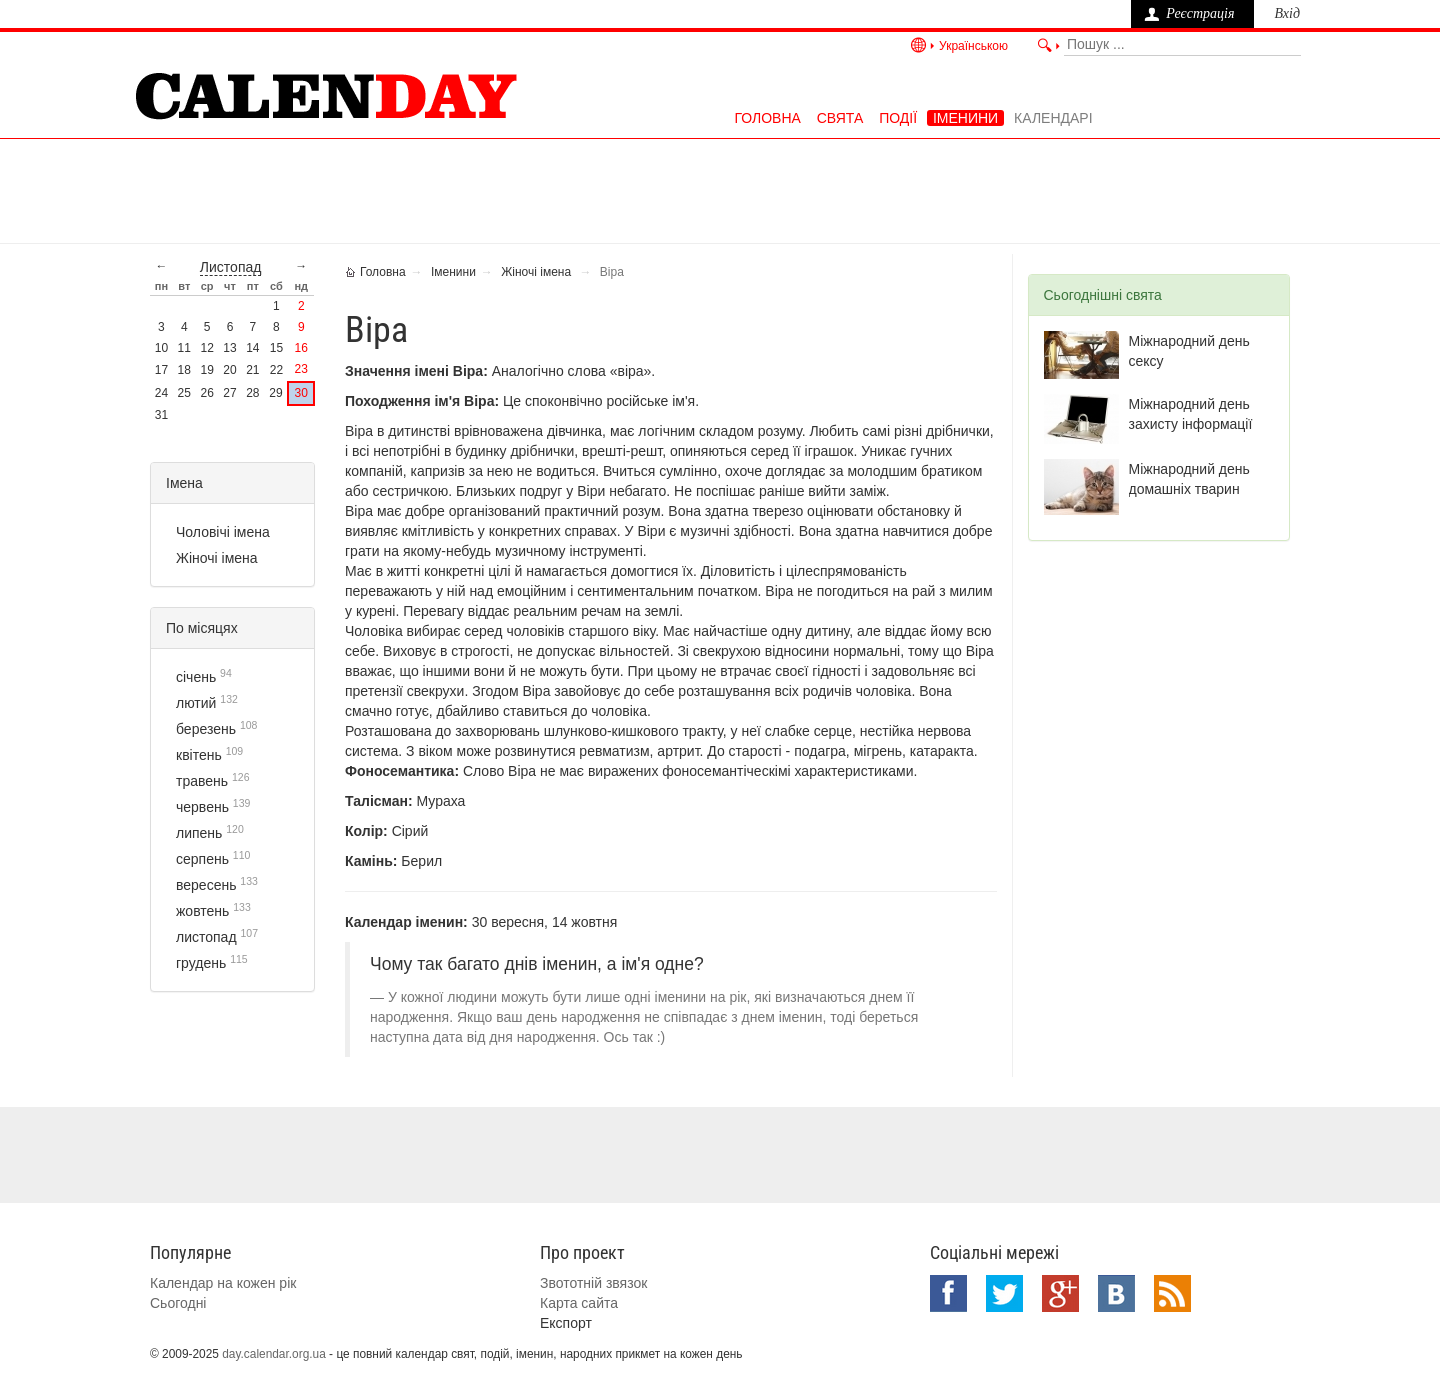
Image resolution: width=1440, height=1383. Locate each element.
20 (229, 370)
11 (184, 348)
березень (206, 729)
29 (275, 393)
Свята (840, 118)
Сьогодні (178, 1303)
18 (184, 370)
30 (301, 393)
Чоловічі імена (223, 532)
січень (196, 677)
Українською (973, 46)
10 (161, 348)
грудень (201, 963)
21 (252, 370)
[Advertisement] (720, 189)
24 (161, 393)
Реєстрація (1200, 13)
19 (206, 370)
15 (276, 348)
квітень (199, 755)
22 (276, 370)
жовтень (202, 911)
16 (301, 348)
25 (184, 393)
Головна (767, 118)
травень (202, 781)
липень (199, 833)
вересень (206, 885)
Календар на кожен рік (223, 1283)
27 (229, 393)
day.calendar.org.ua (274, 1354)
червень (202, 807)
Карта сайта (579, 1303)
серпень (202, 859)
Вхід (1287, 13)
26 (206, 393)
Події (898, 118)
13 (229, 348)
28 (252, 393)
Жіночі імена (217, 558)
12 (206, 348)
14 (252, 348)
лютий (196, 703)
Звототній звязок (593, 1283)
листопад (231, 267)
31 (161, 415)
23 (301, 369)
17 (161, 370)
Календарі (1053, 118)
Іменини (965, 118)
